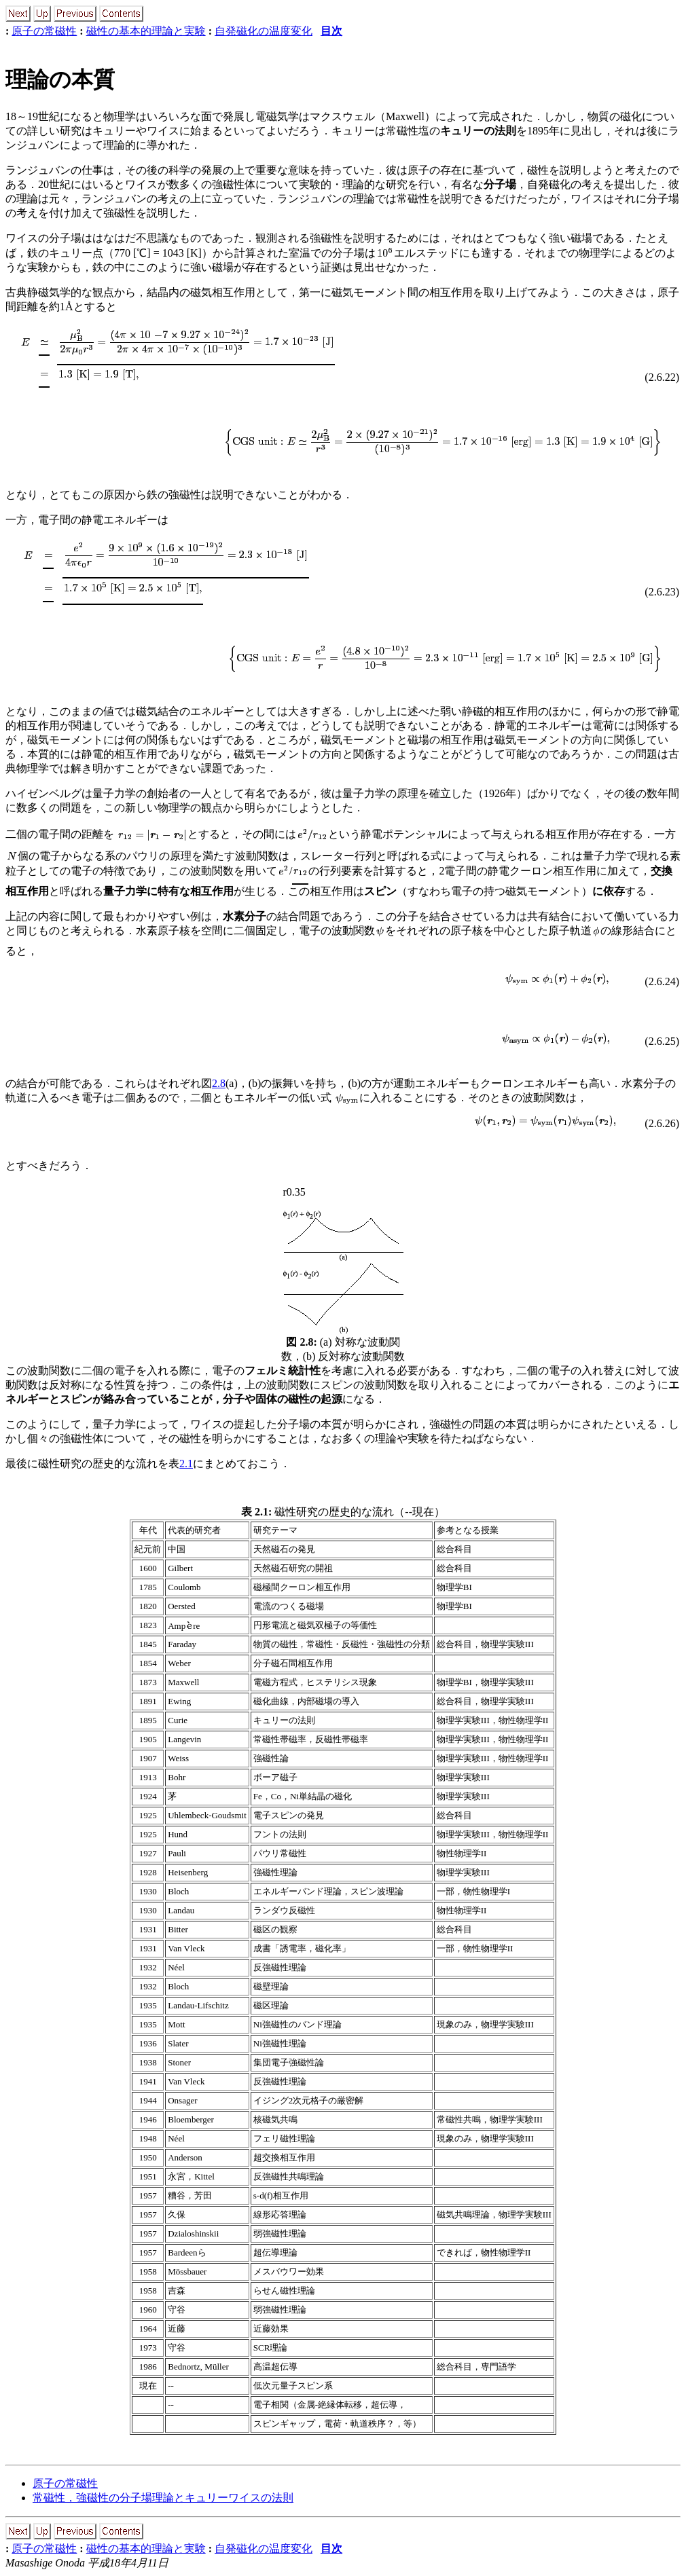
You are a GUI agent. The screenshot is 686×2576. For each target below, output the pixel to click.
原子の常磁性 (44, 31)
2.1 (186, 1463)
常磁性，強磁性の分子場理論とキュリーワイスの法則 (163, 2497)
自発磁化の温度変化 (263, 31)
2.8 (218, 1083)
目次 (331, 31)
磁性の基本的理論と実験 (146, 31)
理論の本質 (60, 79)
